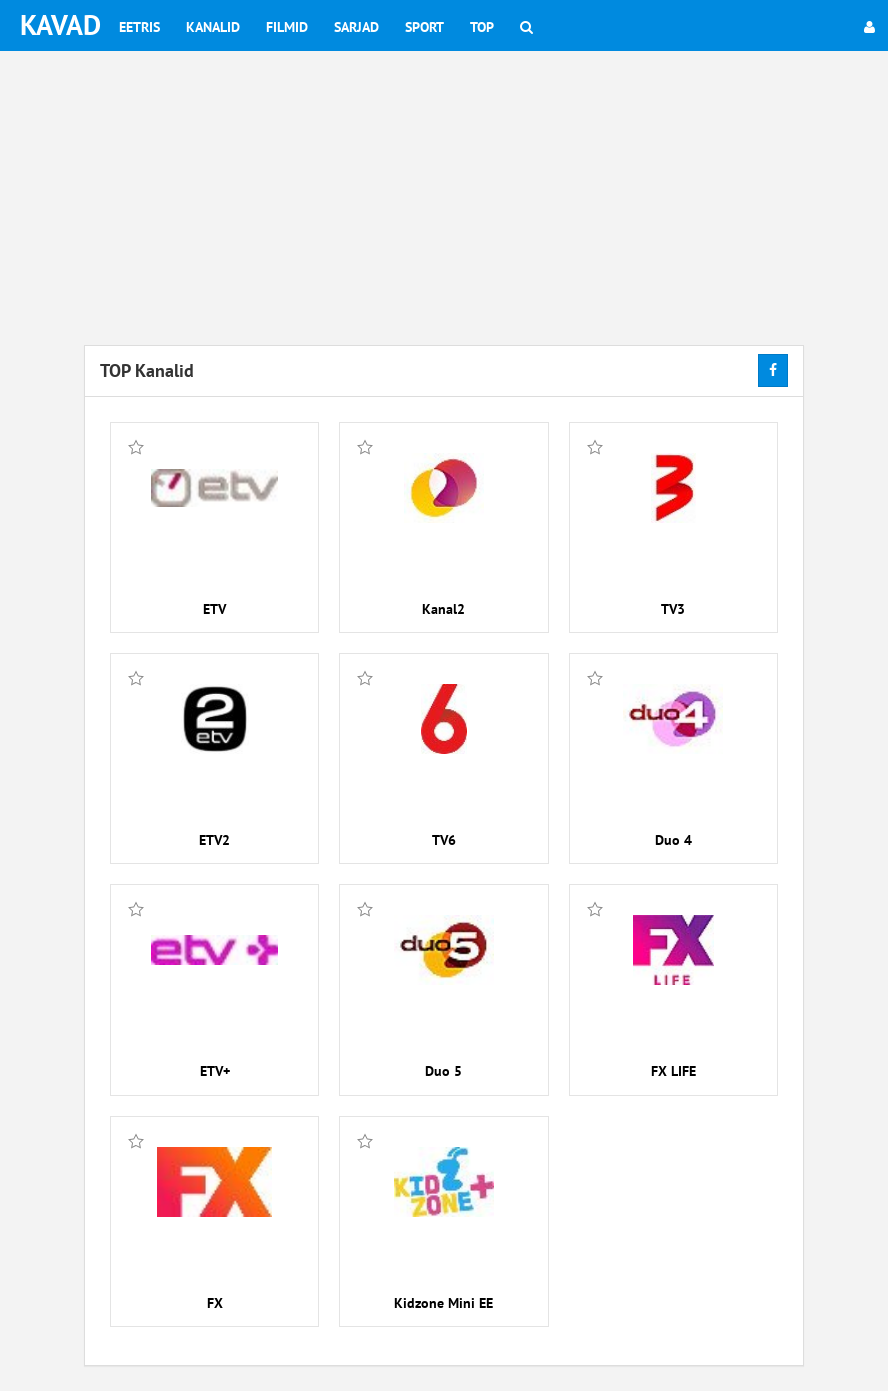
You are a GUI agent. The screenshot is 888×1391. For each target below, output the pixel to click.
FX (215, 1303)
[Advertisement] (444, 200)
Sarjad (356, 27)
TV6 (444, 840)
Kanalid (213, 27)
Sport (424, 27)
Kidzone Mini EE (443, 1303)
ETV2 (214, 840)
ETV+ (215, 1071)
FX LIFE (673, 1071)
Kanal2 (443, 609)
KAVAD (60, 24)
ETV (214, 609)
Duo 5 (443, 1071)
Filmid (287, 27)
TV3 (673, 609)
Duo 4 (673, 840)
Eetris (139, 27)
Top (482, 27)
